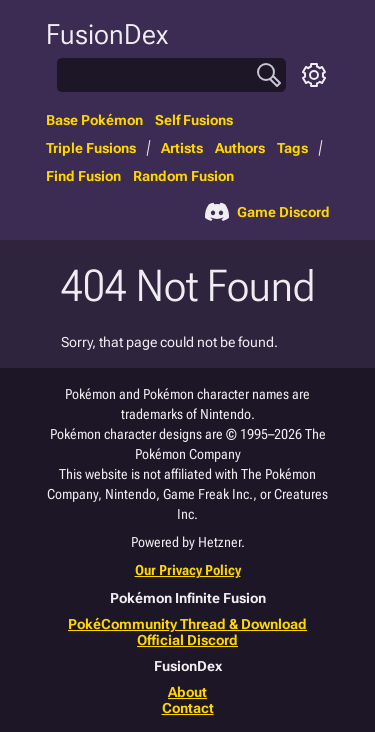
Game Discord (267, 212)
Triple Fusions (91, 148)
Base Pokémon (94, 120)
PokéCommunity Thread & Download (187, 624)
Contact (188, 708)
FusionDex (107, 34)
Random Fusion (183, 176)
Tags (292, 148)
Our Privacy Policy (188, 570)
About (187, 692)
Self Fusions (194, 120)
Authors (240, 148)
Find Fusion (83, 176)
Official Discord (187, 640)
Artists (182, 148)
